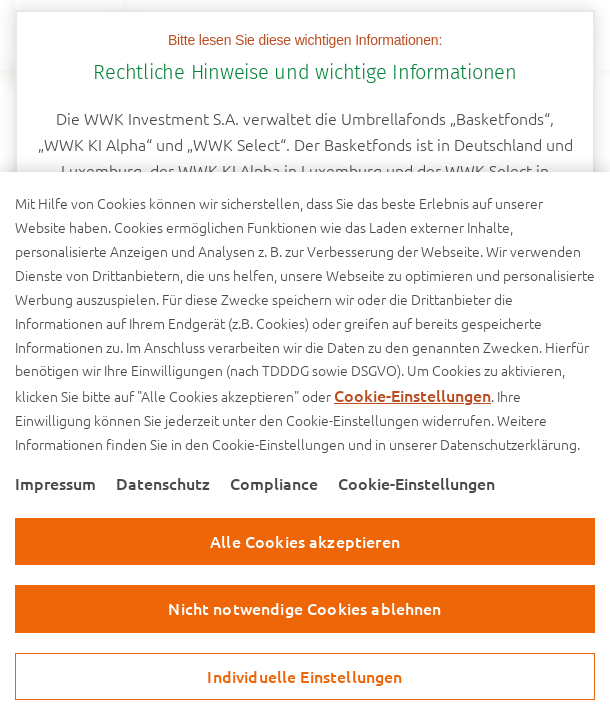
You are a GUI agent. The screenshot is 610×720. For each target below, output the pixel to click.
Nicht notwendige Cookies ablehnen (304, 608)
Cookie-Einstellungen (412, 395)
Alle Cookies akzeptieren (305, 541)
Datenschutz (163, 483)
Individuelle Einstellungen (304, 676)
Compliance (274, 483)
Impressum (55, 483)
